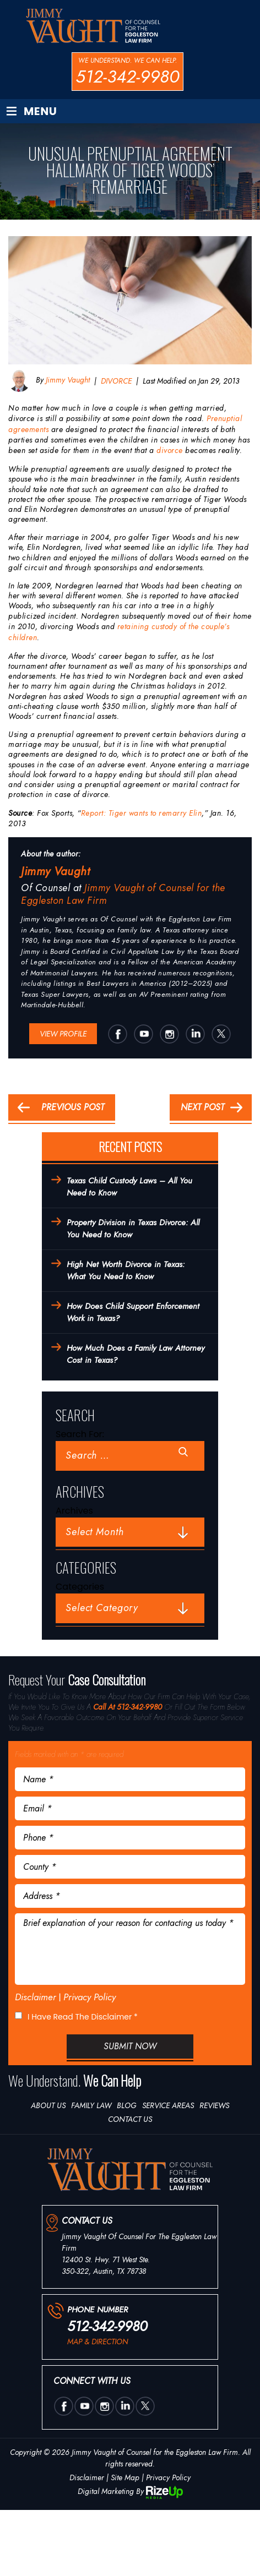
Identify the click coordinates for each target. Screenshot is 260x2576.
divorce (169, 450)
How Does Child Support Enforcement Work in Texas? (133, 1312)
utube (143, 1033)
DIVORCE (116, 380)
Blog (127, 2105)
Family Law (91, 2105)
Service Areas (168, 2105)
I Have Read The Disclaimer (83, 2017)
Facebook (117, 1033)
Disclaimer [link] (86, 2477)
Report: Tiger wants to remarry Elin (141, 812)
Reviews (214, 2105)
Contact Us (130, 2119)
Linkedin (195, 1033)
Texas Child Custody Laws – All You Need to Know (129, 1187)
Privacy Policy (89, 1997)
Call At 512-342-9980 (127, 1706)
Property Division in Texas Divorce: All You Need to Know (133, 1228)
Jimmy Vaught (67, 379)
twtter (221, 1033)
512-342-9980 (127, 76)
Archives (74, 1510)
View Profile (63, 1033)
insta (169, 1033)
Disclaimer (35, 1997)
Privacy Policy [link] (168, 2477)
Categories (80, 1586)
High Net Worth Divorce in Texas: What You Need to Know (126, 1270)
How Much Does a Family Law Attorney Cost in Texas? (135, 1354)
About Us (48, 2105)
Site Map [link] (125, 2477)
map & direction (97, 2341)
